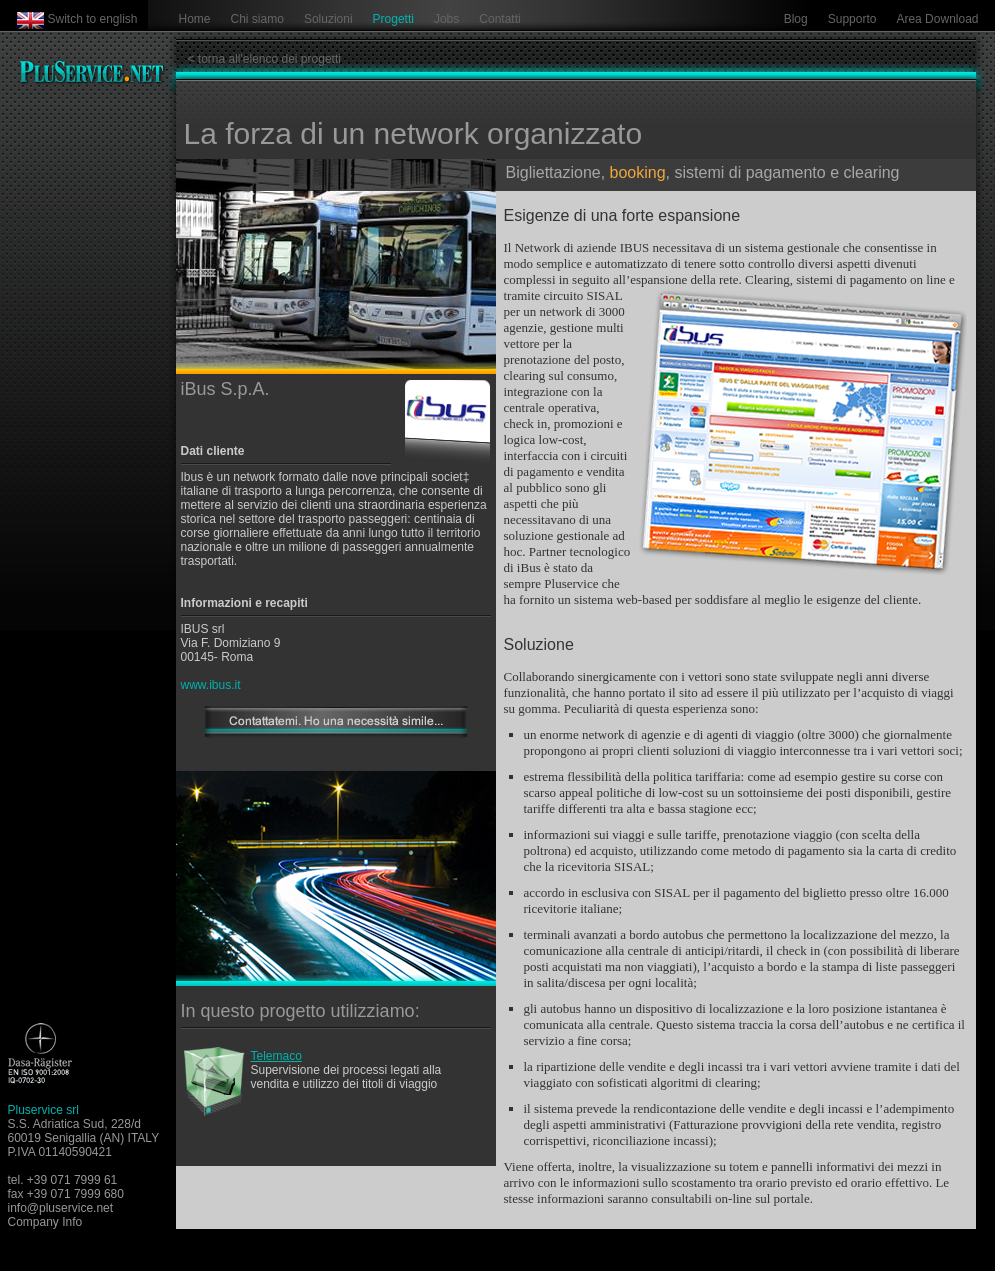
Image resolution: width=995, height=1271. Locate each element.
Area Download (937, 19)
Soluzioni (328, 19)
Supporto (852, 19)
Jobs (446, 19)
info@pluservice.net (61, 1208)
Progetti (393, 19)
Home (195, 19)
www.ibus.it (211, 685)
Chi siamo (257, 19)
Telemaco (276, 1056)
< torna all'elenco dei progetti (264, 59)
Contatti (499, 19)
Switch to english (93, 19)
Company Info (45, 1222)
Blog (796, 19)
